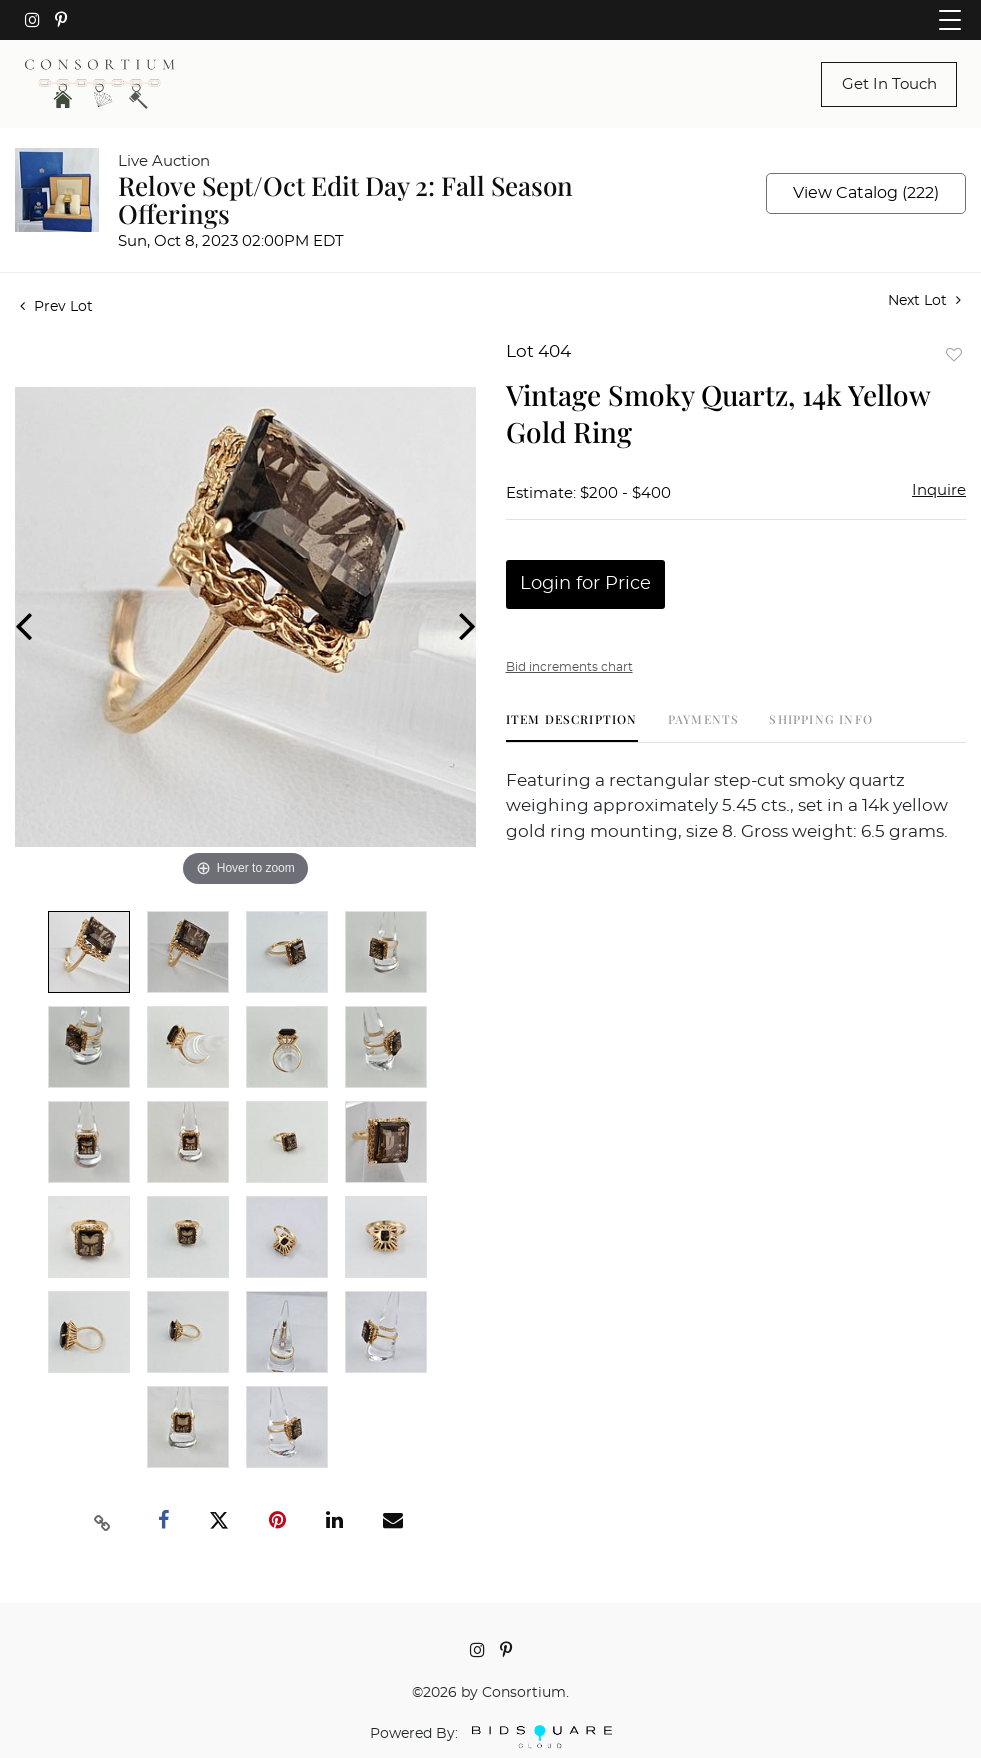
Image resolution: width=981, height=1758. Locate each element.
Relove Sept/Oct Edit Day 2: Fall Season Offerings (345, 199)
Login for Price (585, 584)
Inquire (939, 490)
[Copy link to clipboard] (103, 1521)
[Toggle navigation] (950, 20)
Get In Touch (889, 84)
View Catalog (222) (866, 193)
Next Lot (924, 300)
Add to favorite (954, 354)
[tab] (572, 726)
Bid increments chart (569, 667)
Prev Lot (56, 307)
